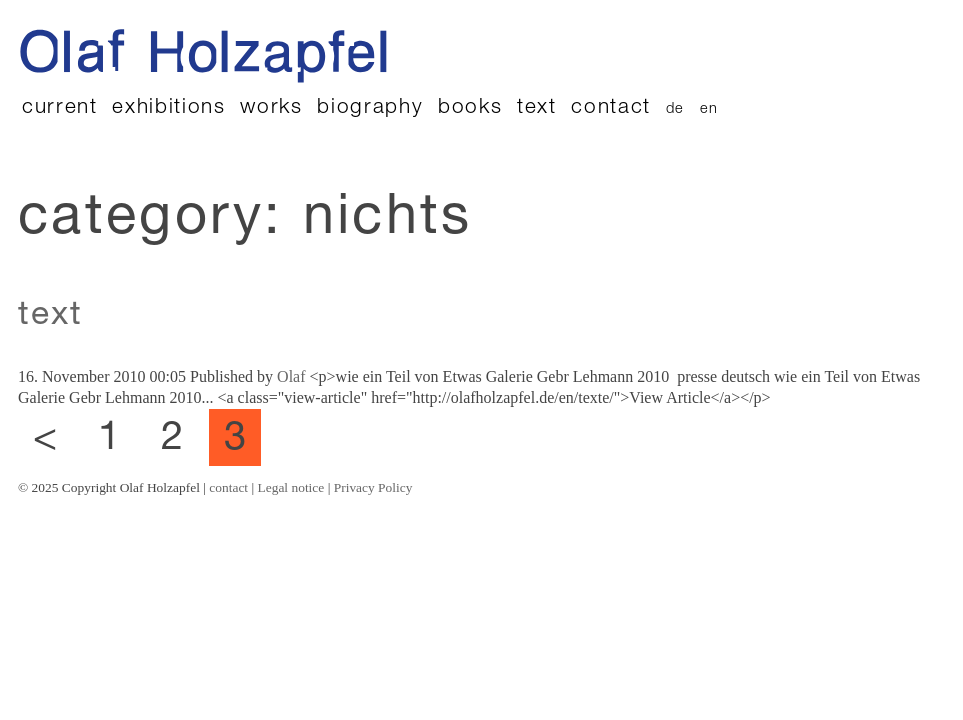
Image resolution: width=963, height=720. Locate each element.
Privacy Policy (373, 487)
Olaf (291, 376)
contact (611, 108)
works (271, 108)
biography (370, 108)
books (470, 108)
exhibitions (168, 108)
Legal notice (291, 487)
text (537, 108)
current (60, 108)
